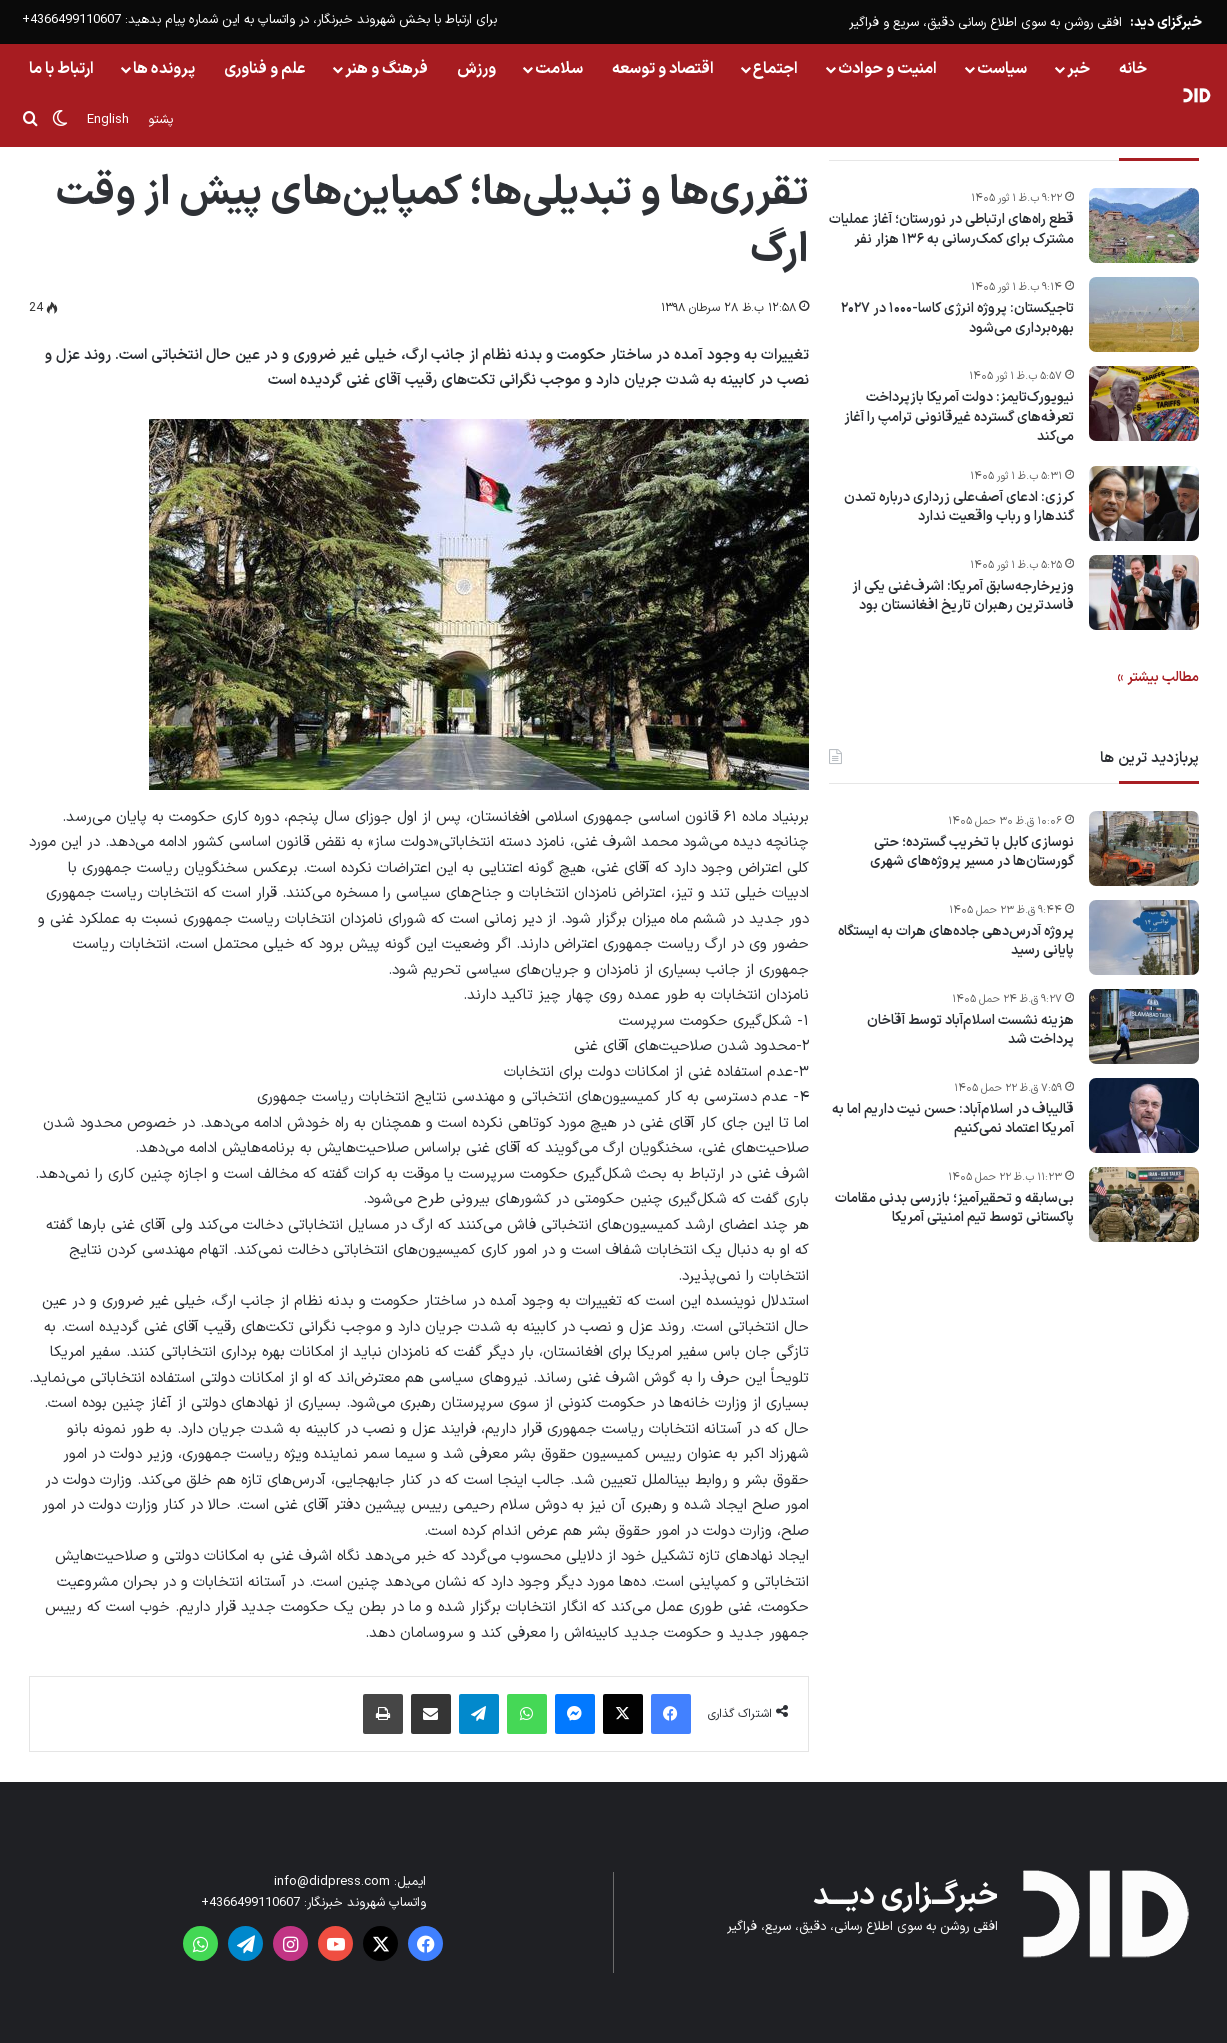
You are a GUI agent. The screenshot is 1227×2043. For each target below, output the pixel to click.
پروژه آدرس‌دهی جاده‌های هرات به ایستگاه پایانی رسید (956, 941)
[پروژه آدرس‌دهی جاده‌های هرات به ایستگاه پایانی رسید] (1144, 937)
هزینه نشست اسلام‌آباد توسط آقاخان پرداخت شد (970, 1030)
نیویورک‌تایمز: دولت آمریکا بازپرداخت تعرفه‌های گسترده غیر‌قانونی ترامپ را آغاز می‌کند (959, 417)
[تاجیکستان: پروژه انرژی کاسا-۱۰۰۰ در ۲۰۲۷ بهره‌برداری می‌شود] (1144, 314)
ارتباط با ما (61, 69)
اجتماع (775, 69)
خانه (1133, 69)
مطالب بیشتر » (1158, 677)
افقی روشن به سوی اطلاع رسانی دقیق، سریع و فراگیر (985, 23)
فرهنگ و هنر (386, 69)
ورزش (476, 69)
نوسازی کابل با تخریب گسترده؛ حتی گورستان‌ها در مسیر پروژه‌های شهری (972, 852)
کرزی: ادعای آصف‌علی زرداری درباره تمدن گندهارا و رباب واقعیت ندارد (959, 507)
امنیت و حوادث (887, 69)
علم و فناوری (265, 69)
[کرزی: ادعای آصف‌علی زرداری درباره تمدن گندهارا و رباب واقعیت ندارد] (1144, 503)
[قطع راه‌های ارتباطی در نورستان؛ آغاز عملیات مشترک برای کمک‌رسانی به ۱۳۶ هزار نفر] (1144, 225)
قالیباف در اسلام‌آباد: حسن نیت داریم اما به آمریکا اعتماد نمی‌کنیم (953, 1119)
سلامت (559, 69)
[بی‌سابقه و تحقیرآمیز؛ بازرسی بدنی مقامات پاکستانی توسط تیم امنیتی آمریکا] (1144, 1204)
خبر (1078, 69)
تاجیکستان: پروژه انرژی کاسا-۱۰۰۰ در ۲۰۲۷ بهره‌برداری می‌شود (957, 318)
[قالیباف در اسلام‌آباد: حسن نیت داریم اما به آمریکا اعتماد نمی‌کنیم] (1144, 1115)
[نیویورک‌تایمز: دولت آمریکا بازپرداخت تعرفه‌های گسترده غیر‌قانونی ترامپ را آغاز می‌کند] (1144, 403)
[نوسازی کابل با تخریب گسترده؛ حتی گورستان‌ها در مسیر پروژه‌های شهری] (1144, 848)
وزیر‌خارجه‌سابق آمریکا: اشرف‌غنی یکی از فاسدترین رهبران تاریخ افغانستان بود (963, 596)
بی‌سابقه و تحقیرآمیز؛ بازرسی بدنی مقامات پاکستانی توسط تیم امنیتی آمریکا (954, 1208)
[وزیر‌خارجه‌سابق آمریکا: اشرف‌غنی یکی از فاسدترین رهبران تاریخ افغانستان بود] (1144, 592)
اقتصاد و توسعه (663, 69)
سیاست (1002, 69)
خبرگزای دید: (1166, 22)
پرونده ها (164, 69)
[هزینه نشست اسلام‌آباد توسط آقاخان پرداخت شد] (1144, 1026)
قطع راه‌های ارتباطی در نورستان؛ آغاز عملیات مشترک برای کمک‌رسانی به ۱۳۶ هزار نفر (951, 229)
